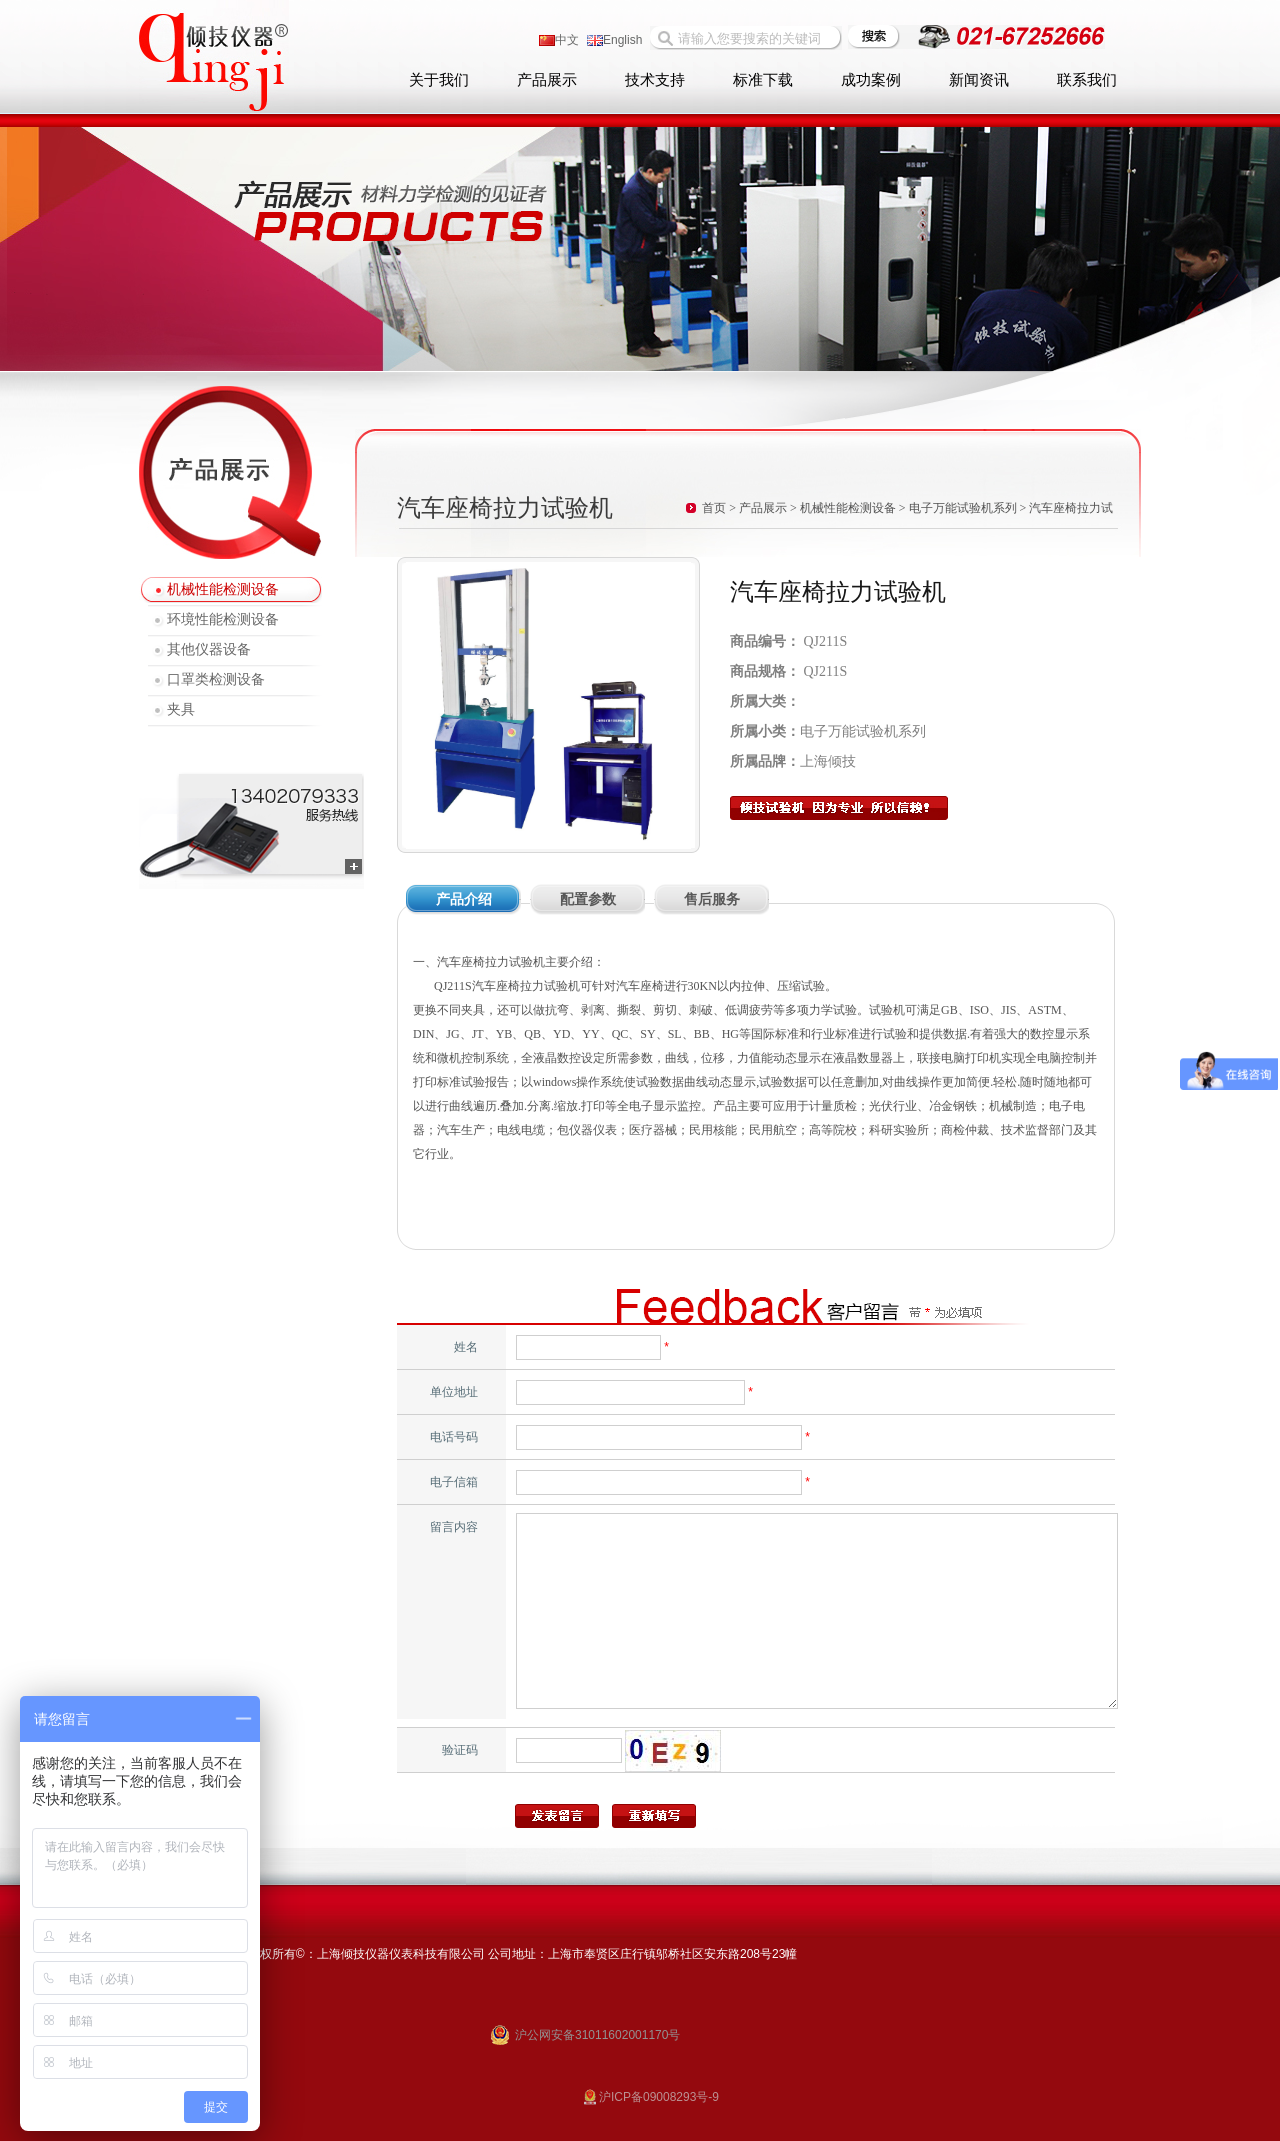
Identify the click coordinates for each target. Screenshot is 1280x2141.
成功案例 (871, 80)
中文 (559, 40)
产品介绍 (464, 899)
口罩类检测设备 (216, 679)
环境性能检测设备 (223, 619)
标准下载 (763, 80)
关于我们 (439, 80)
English (614, 40)
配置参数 (588, 899)
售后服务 (712, 899)
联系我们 (1087, 80)
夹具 (181, 709)
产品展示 (547, 80)
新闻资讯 (979, 80)
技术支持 (655, 80)
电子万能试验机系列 (963, 508)
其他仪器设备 (209, 649)
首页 (714, 508)
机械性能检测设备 (223, 589)
